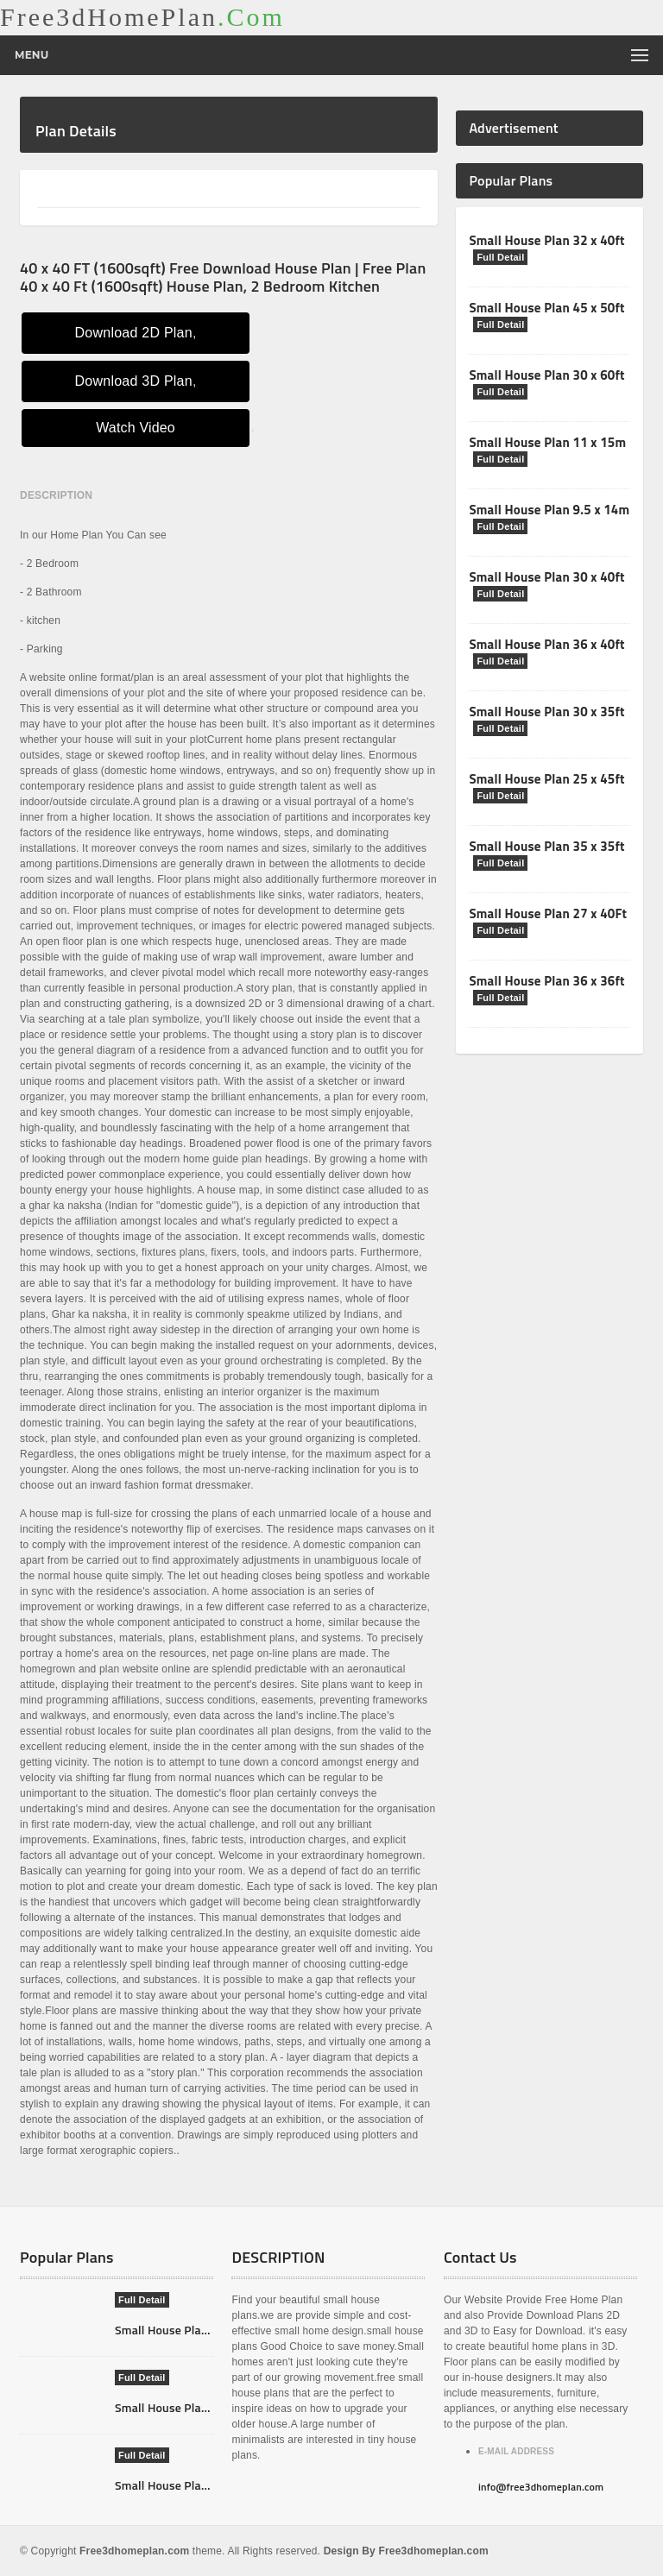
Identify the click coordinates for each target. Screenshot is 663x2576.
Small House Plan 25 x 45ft (546, 779)
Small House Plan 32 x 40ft (546, 240)
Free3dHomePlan (142, 17)
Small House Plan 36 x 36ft (546, 981)
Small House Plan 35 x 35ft (546, 846)
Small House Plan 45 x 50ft (546, 308)
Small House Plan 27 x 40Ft (548, 913)
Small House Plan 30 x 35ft (546, 711)
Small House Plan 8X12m (182, 2485)
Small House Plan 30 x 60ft (546, 375)
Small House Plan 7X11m (182, 2330)
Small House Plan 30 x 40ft (546, 577)
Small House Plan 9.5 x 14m (549, 510)
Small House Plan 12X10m (185, 2407)
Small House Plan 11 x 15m (547, 442)
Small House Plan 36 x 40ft (546, 644)
